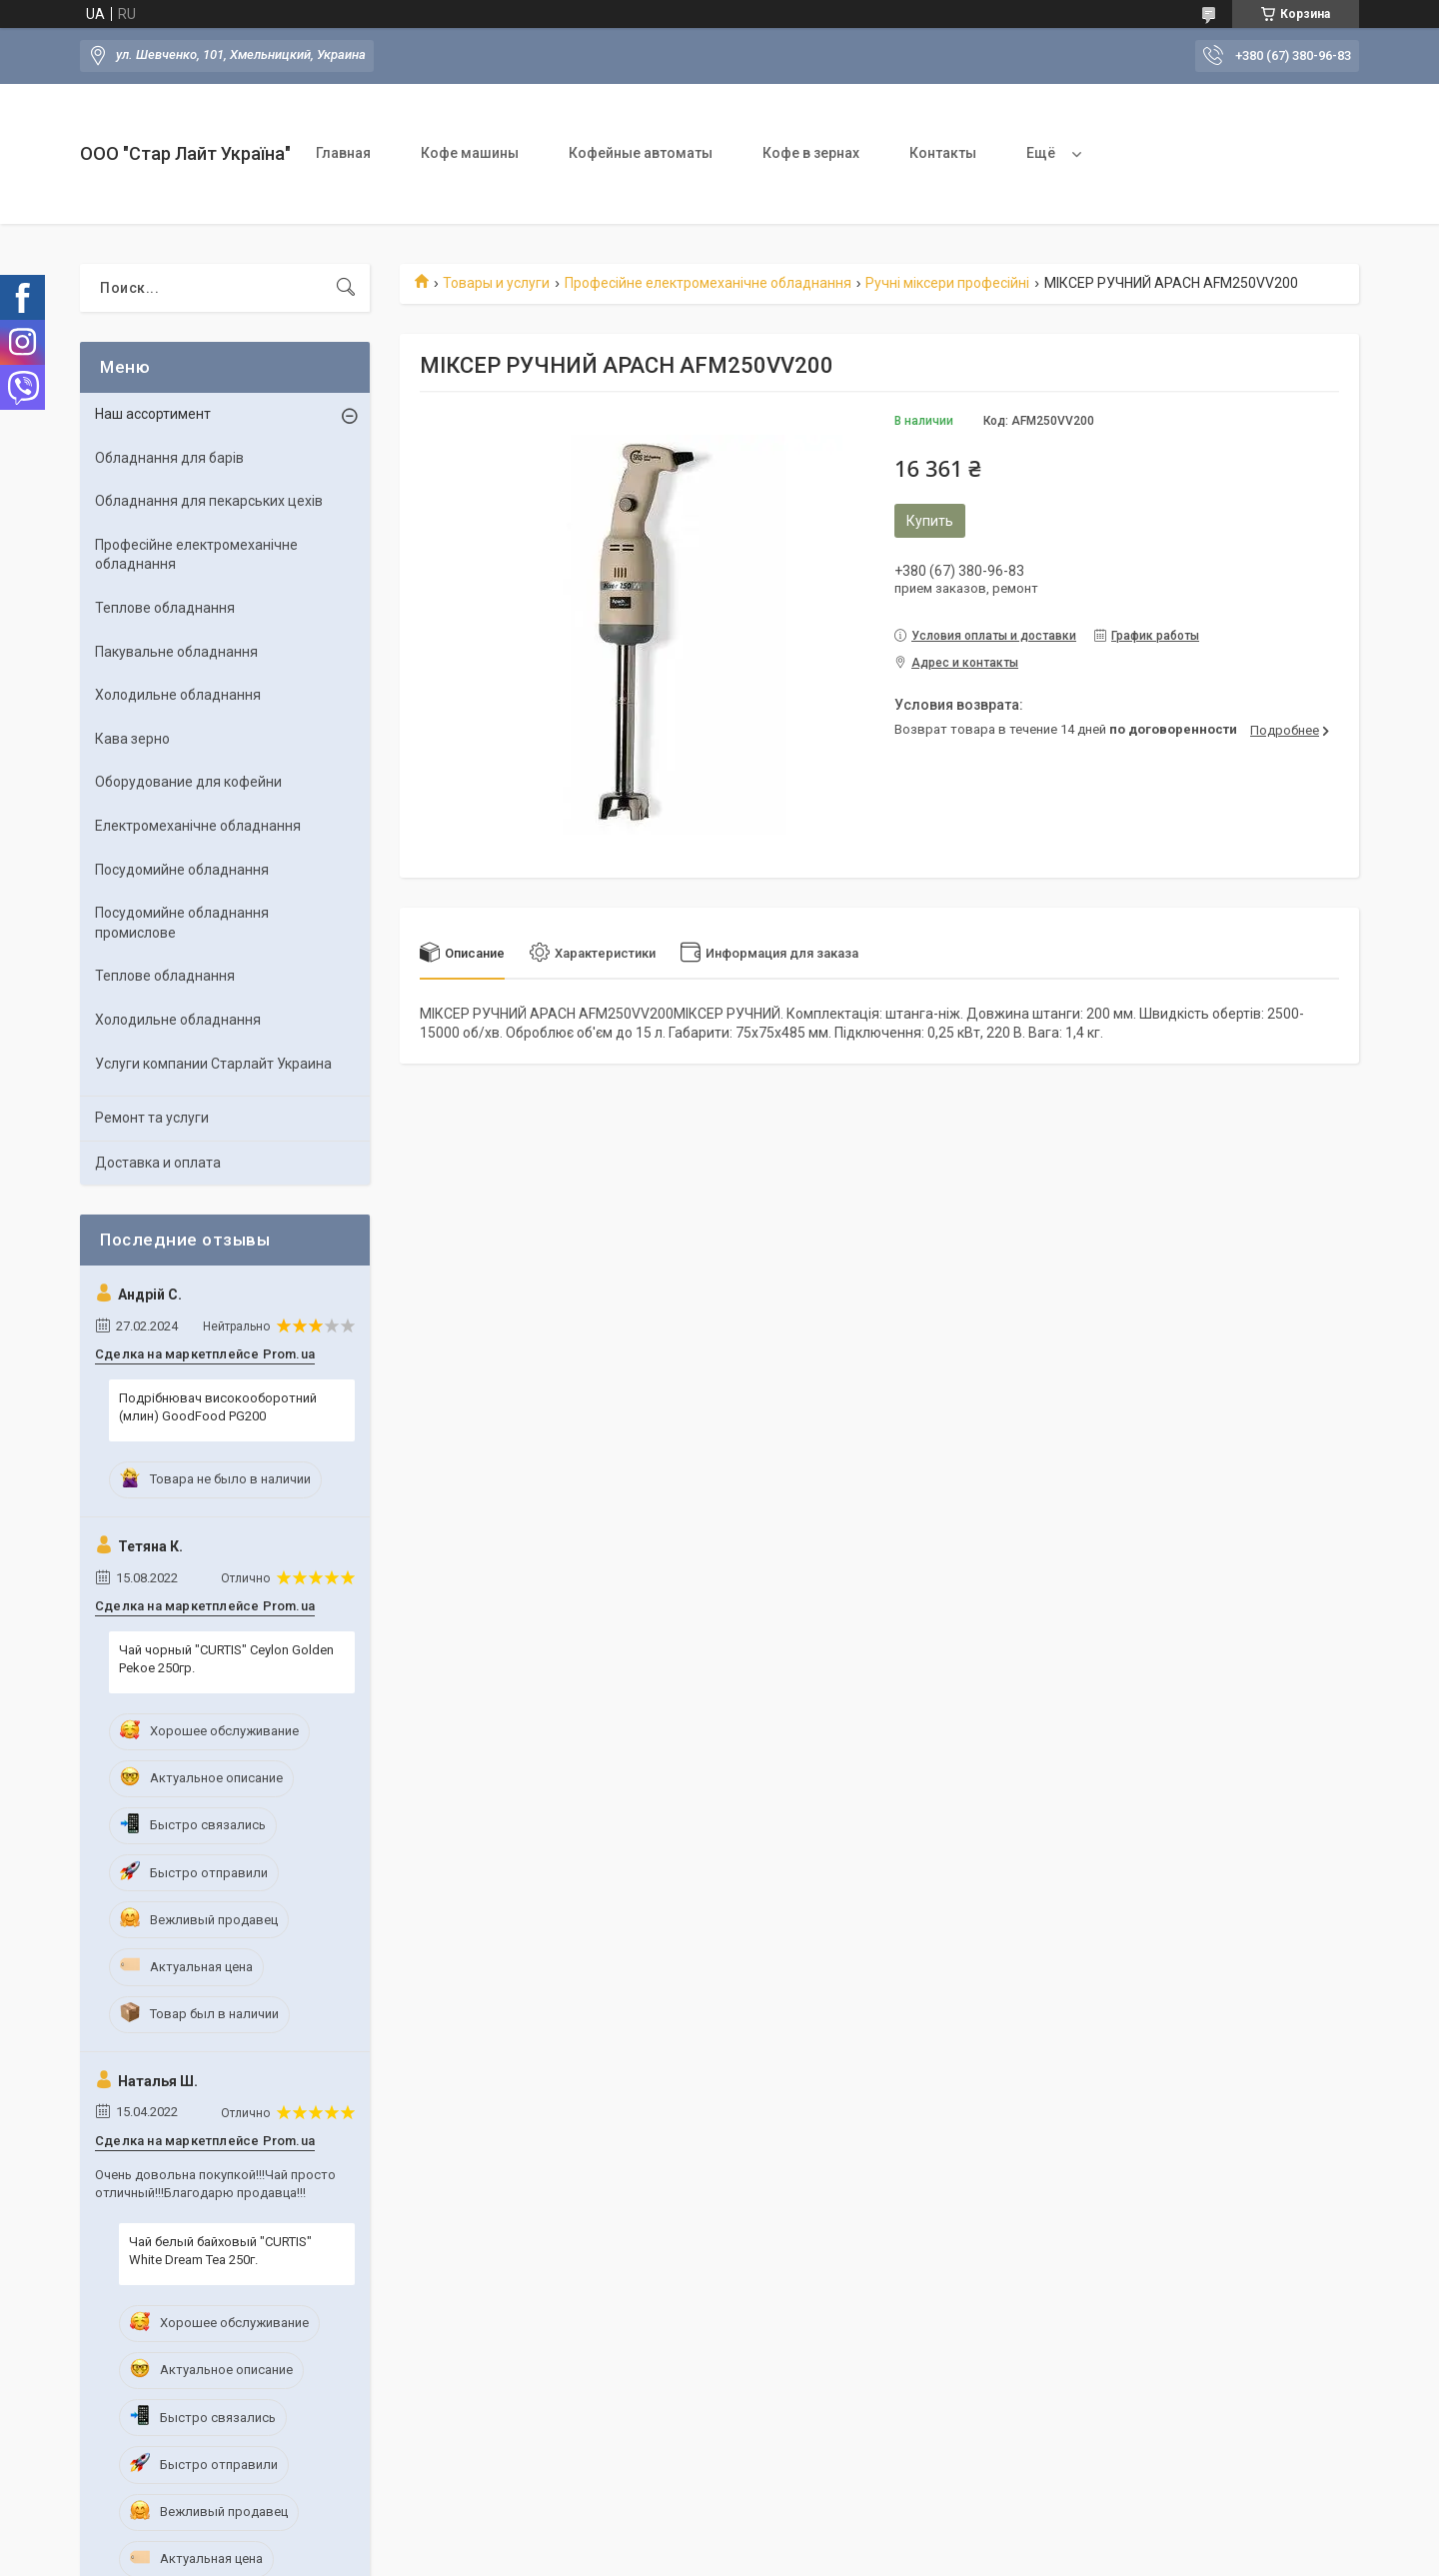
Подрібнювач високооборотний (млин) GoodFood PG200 (218, 1406)
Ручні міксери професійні (947, 283)
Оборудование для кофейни (188, 782)
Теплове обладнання (165, 608)
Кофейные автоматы (641, 153)
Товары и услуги (496, 283)
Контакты (942, 153)
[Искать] (346, 288)
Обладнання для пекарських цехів (209, 501)
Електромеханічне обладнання (198, 826)
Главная (343, 153)
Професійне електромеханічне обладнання (708, 283)
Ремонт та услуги (152, 1118)
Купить (929, 521)
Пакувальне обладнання (176, 652)
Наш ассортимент (153, 414)
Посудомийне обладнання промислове (182, 923)
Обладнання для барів (169, 458)
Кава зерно (132, 739)
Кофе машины (470, 153)
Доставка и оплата (158, 1163)
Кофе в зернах (810, 153)
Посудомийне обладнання (182, 870)
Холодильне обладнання (178, 695)
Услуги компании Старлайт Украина (213, 1064)
